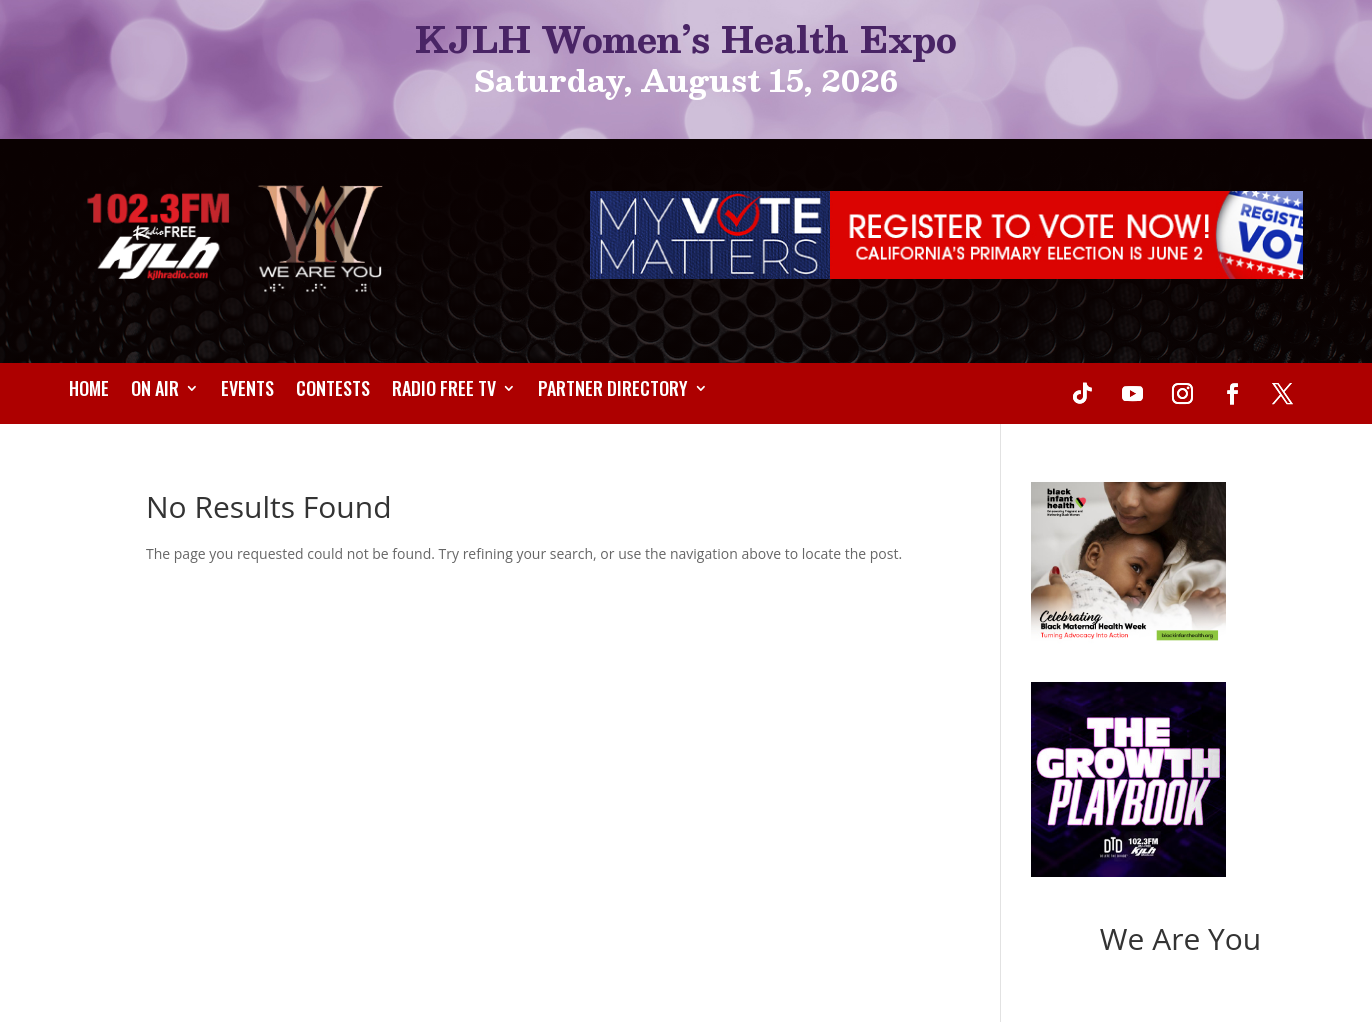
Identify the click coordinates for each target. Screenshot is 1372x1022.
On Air (155, 391)
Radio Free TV (444, 391)
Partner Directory (613, 391)
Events (247, 391)
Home (89, 391)
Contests (333, 391)
